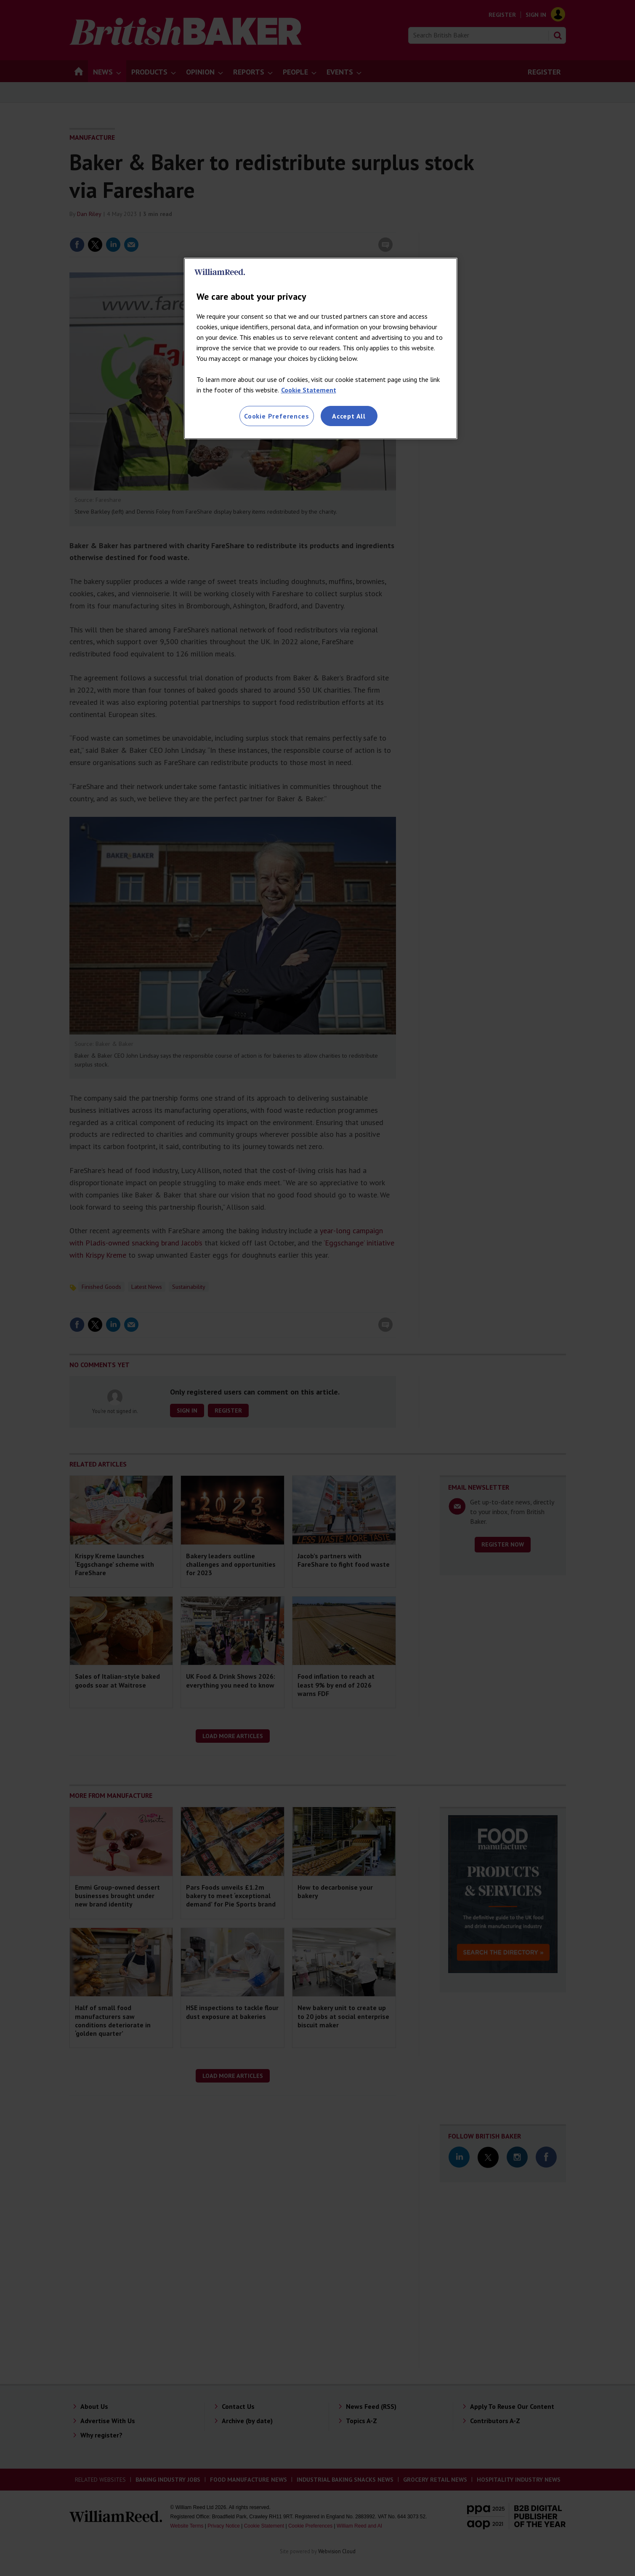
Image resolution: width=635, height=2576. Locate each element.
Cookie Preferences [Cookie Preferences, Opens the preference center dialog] (276, 416)
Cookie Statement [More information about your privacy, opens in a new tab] (308, 390)
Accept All (349, 416)
